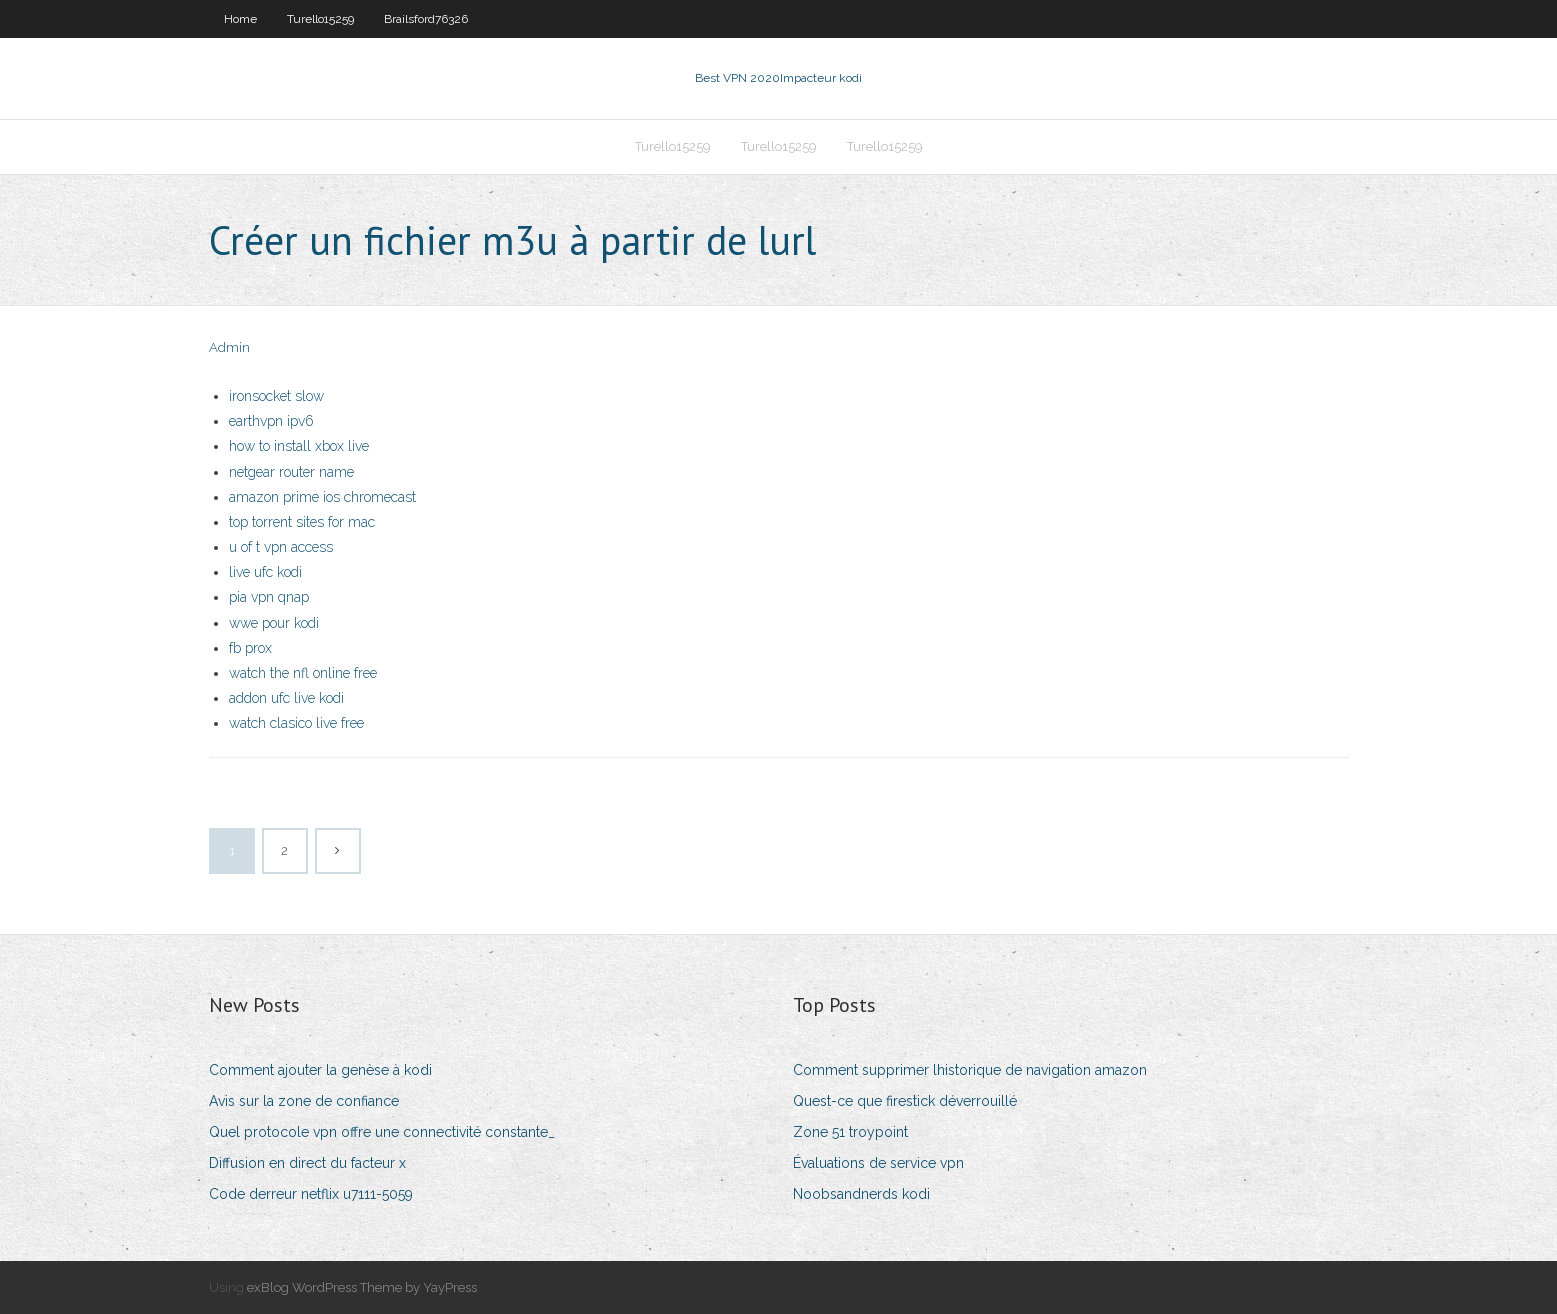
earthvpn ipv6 (271, 421)
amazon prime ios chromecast (322, 497)
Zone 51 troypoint (850, 1132)
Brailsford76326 (426, 19)
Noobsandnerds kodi (861, 1194)
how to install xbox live (299, 446)
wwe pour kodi (274, 623)
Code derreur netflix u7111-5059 (311, 1194)
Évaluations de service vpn (878, 1163)
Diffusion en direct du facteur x (307, 1163)
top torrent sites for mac (302, 522)
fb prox (250, 648)
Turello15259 (320, 19)
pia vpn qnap (269, 597)
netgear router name (291, 472)
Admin (229, 347)
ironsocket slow (276, 396)
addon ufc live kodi (286, 698)
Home (240, 19)
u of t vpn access (281, 547)
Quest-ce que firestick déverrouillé (905, 1101)
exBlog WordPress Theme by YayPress (362, 1287)
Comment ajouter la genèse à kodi (320, 1070)
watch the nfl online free (303, 673)
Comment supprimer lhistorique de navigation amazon (970, 1070)
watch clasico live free (296, 723)
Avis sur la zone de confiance (304, 1101)
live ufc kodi (265, 572)
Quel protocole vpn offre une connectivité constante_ (382, 1132)
